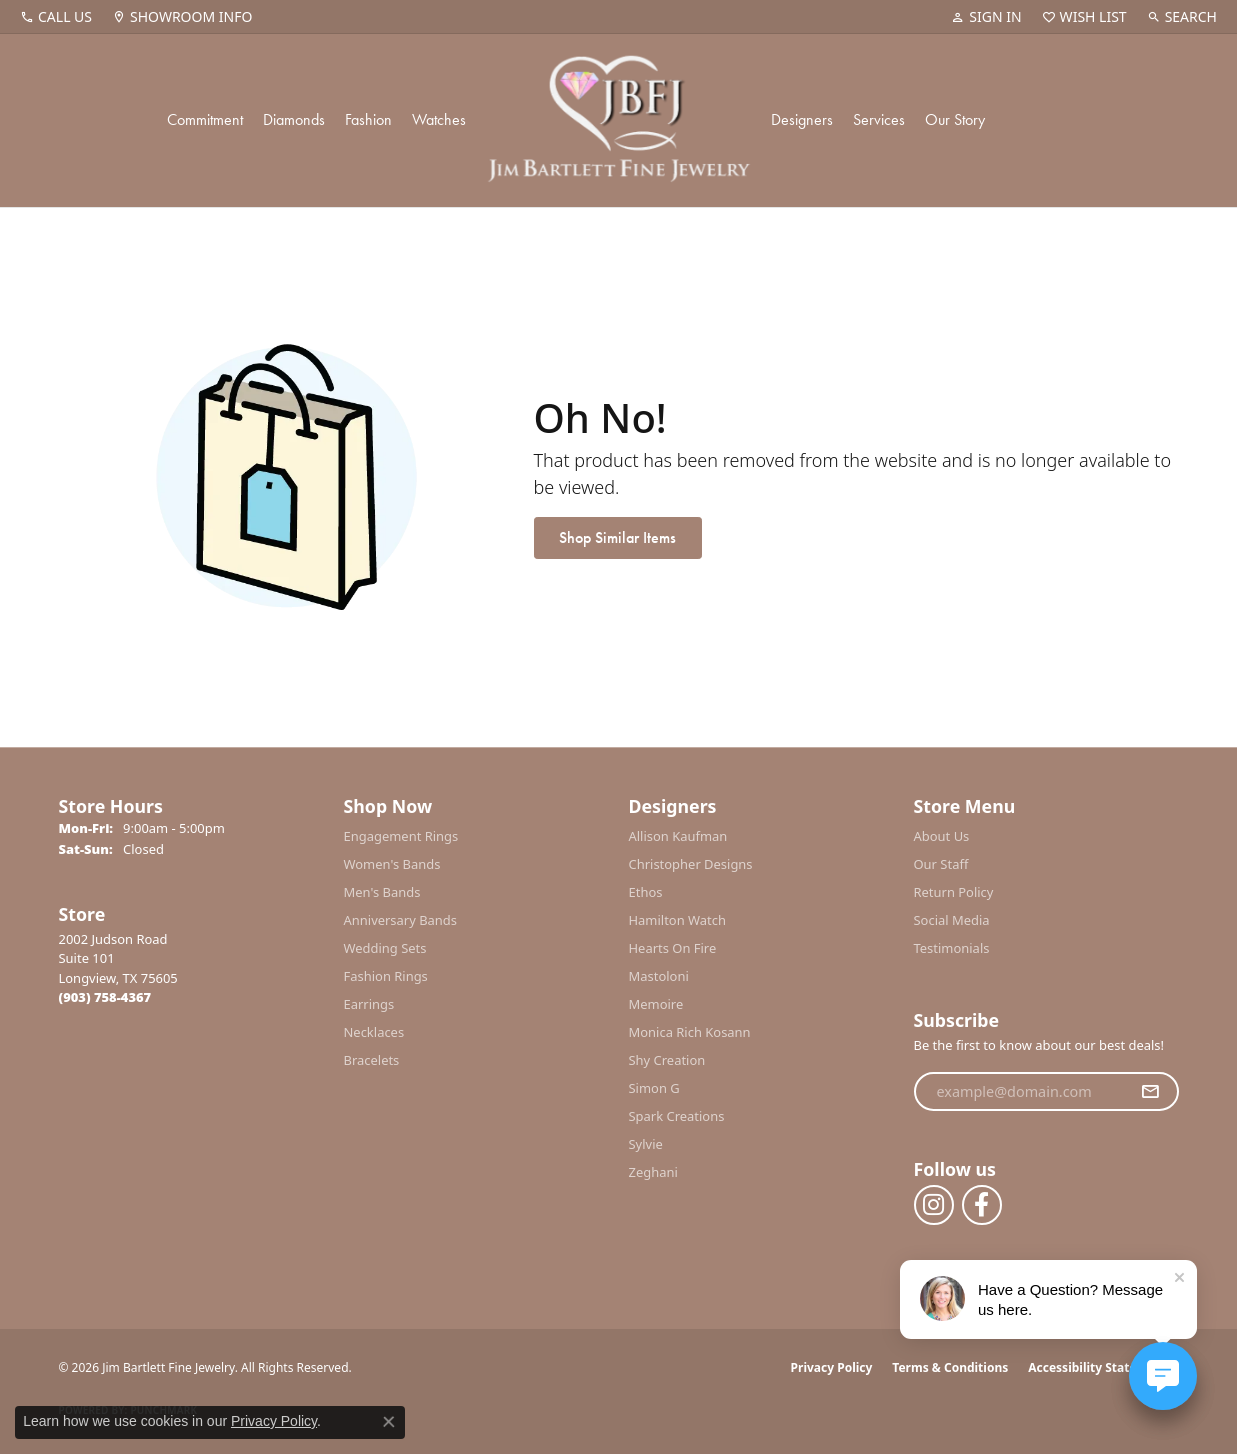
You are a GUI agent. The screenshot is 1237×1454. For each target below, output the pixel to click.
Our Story (955, 119)
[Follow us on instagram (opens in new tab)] (934, 1205)
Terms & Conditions (950, 1367)
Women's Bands (392, 864)
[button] (986, 17)
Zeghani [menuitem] (653, 1172)
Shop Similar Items (617, 537)
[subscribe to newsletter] (1150, 1092)
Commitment (205, 119)
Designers (802, 119)
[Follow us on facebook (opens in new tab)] (982, 1205)
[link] (56, 17)
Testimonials (952, 948)
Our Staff (941, 864)
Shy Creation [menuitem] (667, 1060)
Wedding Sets (385, 948)
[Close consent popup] (389, 1422)
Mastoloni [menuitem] (659, 976)
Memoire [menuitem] (656, 1004)
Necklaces (374, 1032)
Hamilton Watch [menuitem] (678, 920)
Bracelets (372, 1060)
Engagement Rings (401, 836)
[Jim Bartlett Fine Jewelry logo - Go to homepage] (618, 120)
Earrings (369, 1004)
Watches (439, 119)
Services (879, 119)
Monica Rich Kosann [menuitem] (690, 1032)
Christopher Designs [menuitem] (691, 864)
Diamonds (294, 119)
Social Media (952, 920)
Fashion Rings (386, 976)
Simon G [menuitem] (654, 1088)
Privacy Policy (832, 1367)
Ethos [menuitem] (646, 892)
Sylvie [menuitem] (646, 1144)
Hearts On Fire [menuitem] (673, 948)
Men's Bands (382, 892)
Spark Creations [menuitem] (677, 1116)
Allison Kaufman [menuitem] (678, 836)
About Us (942, 836)
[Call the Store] (105, 997)
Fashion (368, 119)
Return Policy (954, 892)
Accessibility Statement (1098, 1367)
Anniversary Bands (401, 920)
